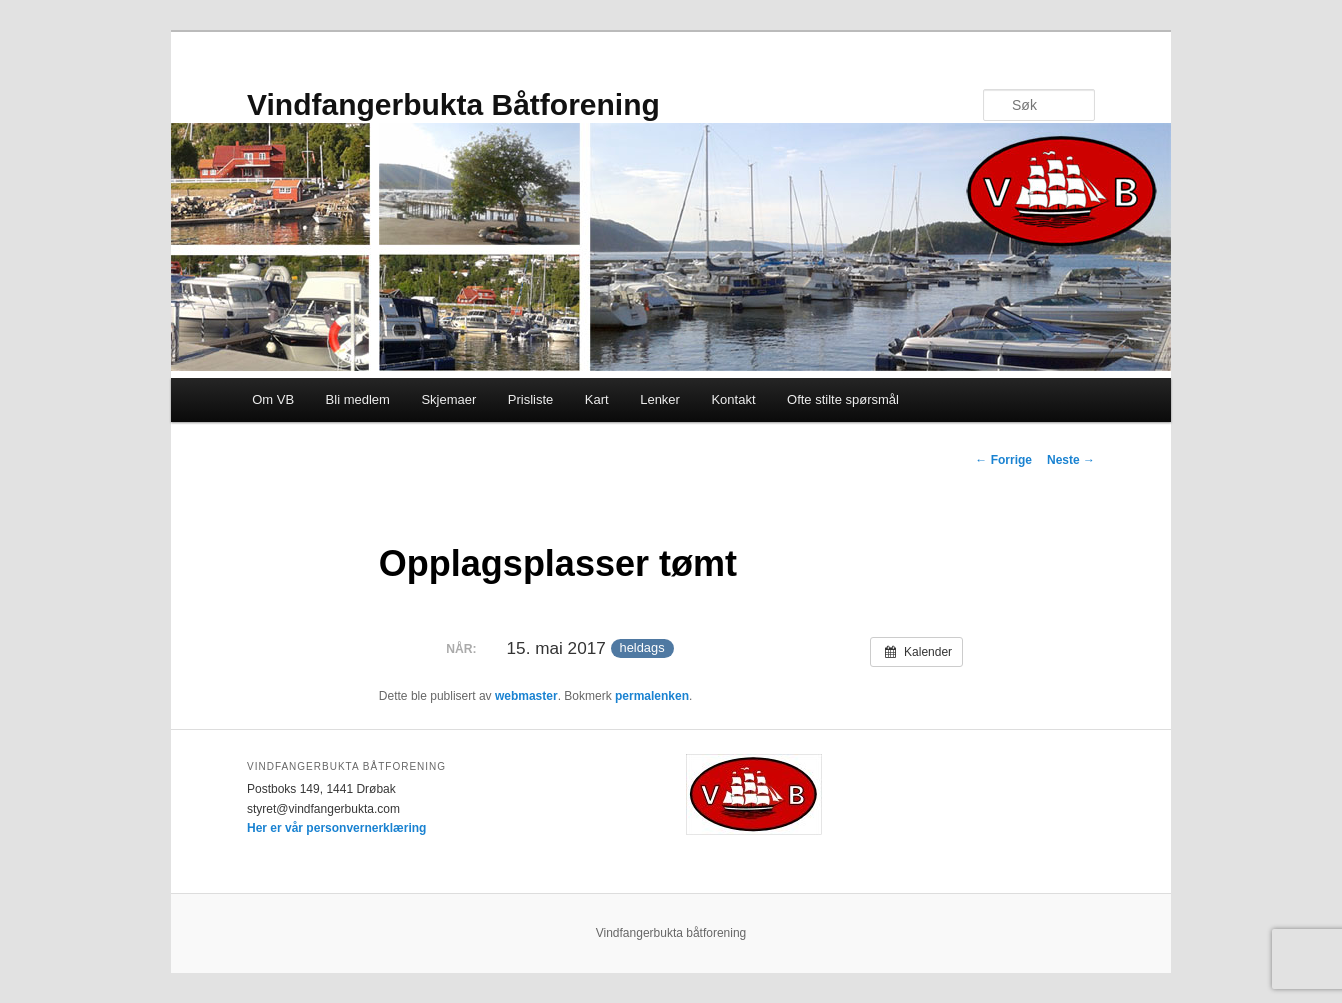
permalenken (652, 696)
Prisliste (531, 399)
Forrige (1003, 460)
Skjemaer (448, 399)
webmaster (526, 696)
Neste (1071, 460)
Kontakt (733, 399)
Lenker (660, 399)
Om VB (273, 399)
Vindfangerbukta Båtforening (453, 104)
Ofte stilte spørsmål (843, 399)
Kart (597, 399)
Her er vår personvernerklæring (336, 828)
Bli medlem (358, 399)
